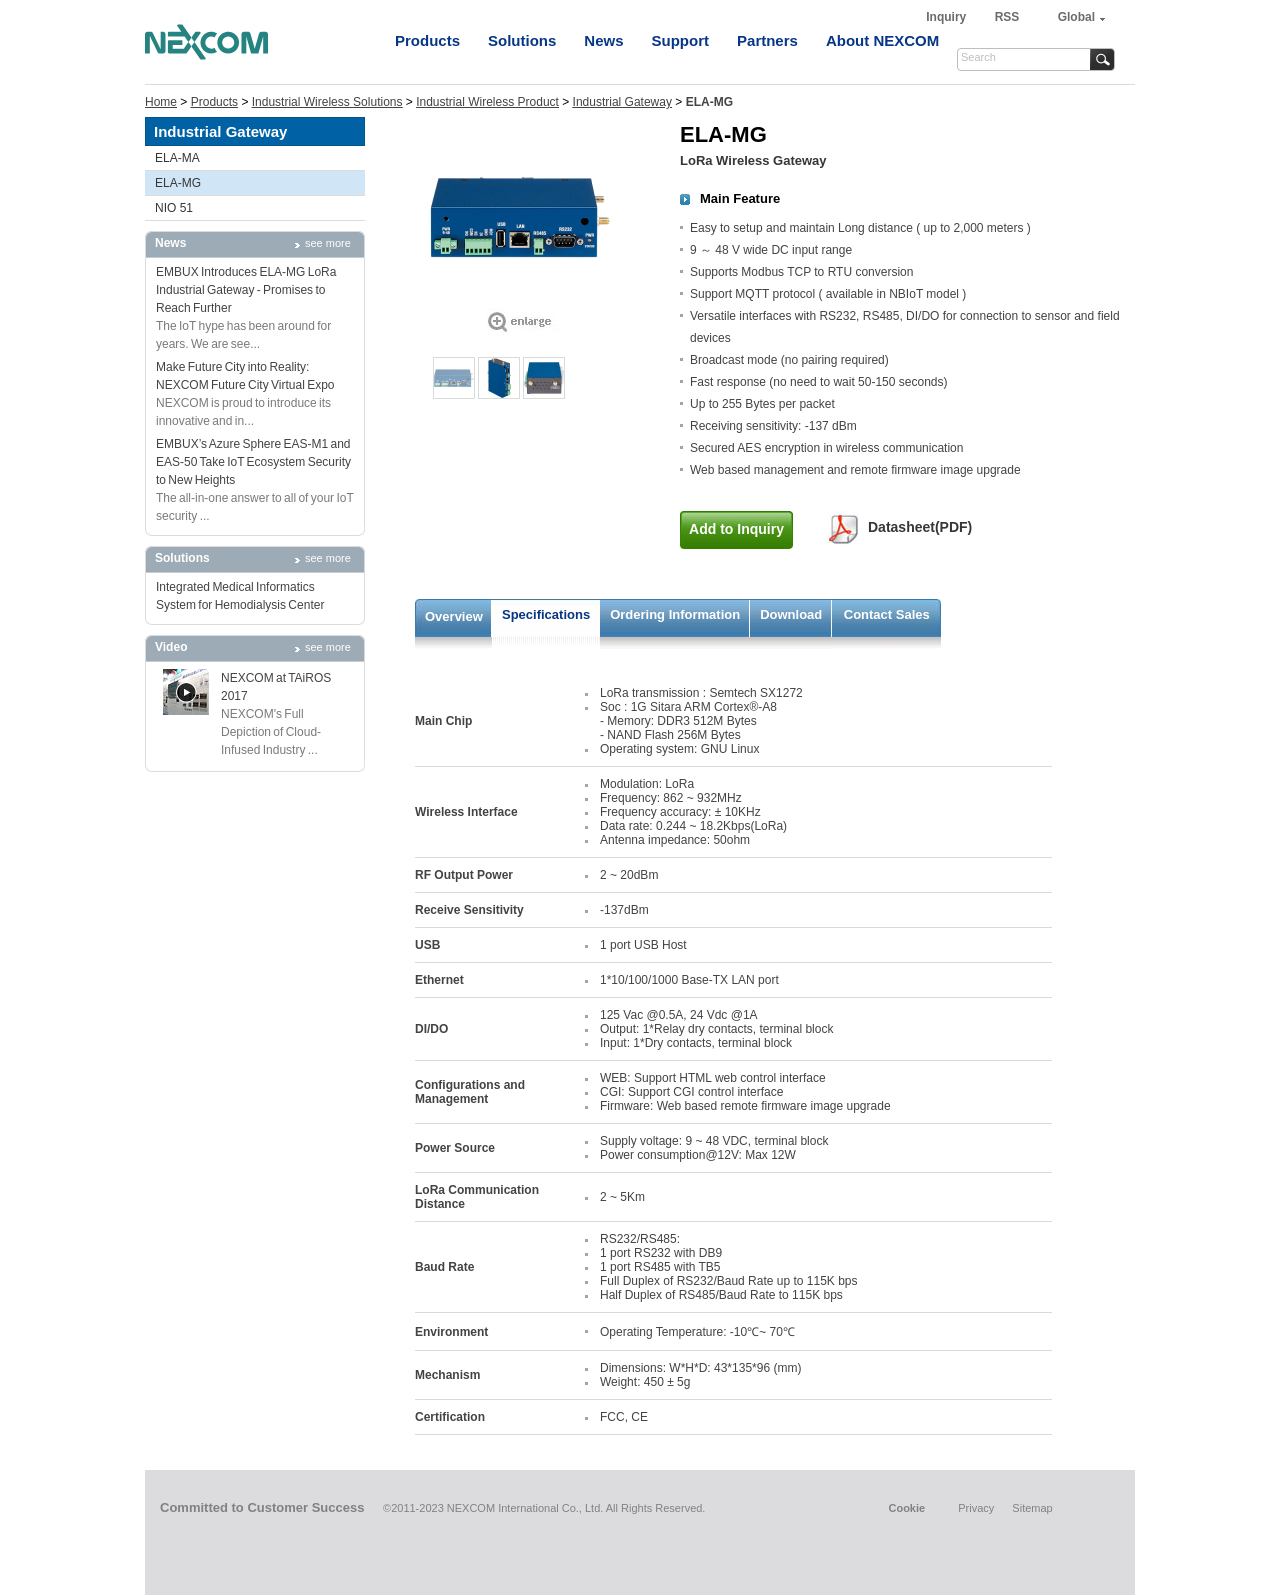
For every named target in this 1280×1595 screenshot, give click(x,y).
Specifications (546, 614)
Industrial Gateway (622, 102)
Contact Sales (887, 614)
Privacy (976, 1508)
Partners (767, 40)
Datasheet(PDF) (920, 527)
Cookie (906, 1508)
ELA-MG (178, 183)
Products (427, 40)
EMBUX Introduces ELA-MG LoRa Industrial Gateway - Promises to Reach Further (246, 290)
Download (791, 614)
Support (681, 40)
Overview (454, 616)
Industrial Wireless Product (487, 102)
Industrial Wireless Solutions (327, 102)
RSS (1007, 17)
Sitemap (1032, 1508)
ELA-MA (177, 158)
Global (1076, 17)
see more (328, 243)
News (603, 40)
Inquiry (947, 17)
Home (161, 102)
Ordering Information (675, 614)
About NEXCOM (882, 40)
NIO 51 (174, 208)
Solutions (522, 40)
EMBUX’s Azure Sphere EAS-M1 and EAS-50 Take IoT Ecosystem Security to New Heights (253, 462)
